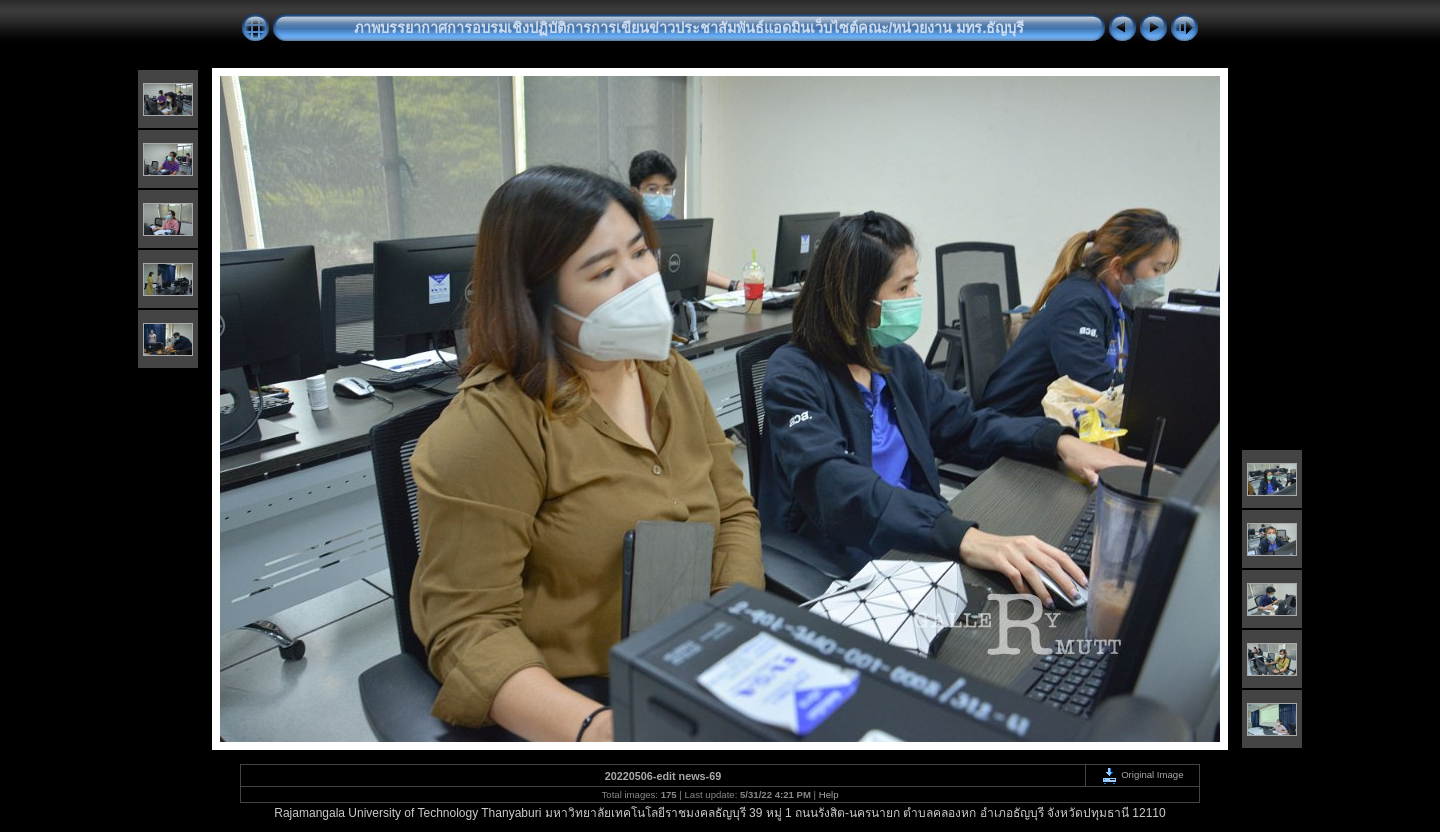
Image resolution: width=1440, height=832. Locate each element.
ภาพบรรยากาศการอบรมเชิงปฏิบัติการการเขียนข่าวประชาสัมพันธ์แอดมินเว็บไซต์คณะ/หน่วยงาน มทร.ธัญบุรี (689, 28)
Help (829, 794)
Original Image (1142, 774)
